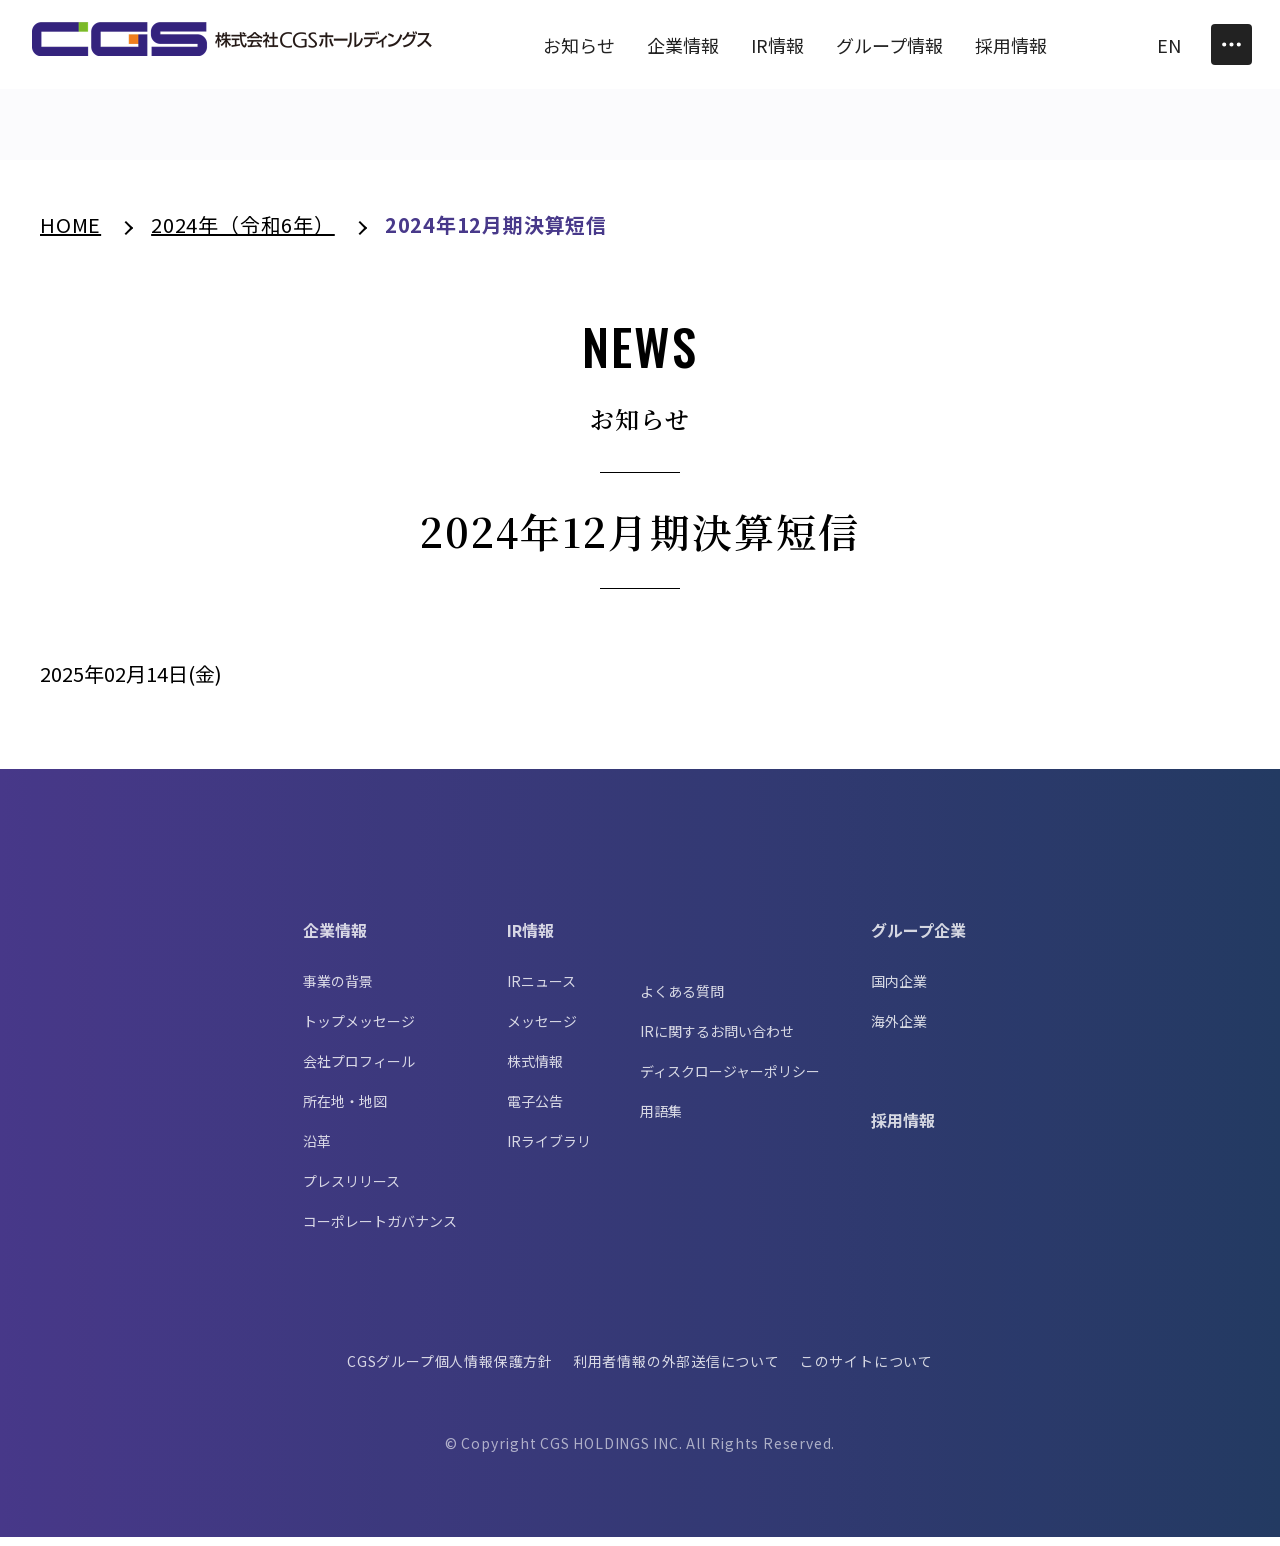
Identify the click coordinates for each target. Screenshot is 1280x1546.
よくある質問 (682, 1000)
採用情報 (903, 1129)
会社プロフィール (359, 1070)
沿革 (317, 1150)
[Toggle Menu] (1231, 44)
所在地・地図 (345, 1110)
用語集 (661, 1120)
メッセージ (542, 1030)
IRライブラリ (549, 1150)
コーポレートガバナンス (380, 1230)
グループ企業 (918, 939)
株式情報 (535, 1070)
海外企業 (899, 1030)
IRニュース (541, 990)
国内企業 (899, 990)
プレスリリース (351, 1190)
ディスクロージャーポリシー (730, 1080)
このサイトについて (868, 1370)
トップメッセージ (359, 1030)
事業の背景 (338, 990)
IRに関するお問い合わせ (717, 1040)
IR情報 (530, 939)
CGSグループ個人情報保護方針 (449, 1370)
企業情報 (335, 939)
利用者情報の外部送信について (676, 1370)
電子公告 (535, 1110)
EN (1169, 45)
